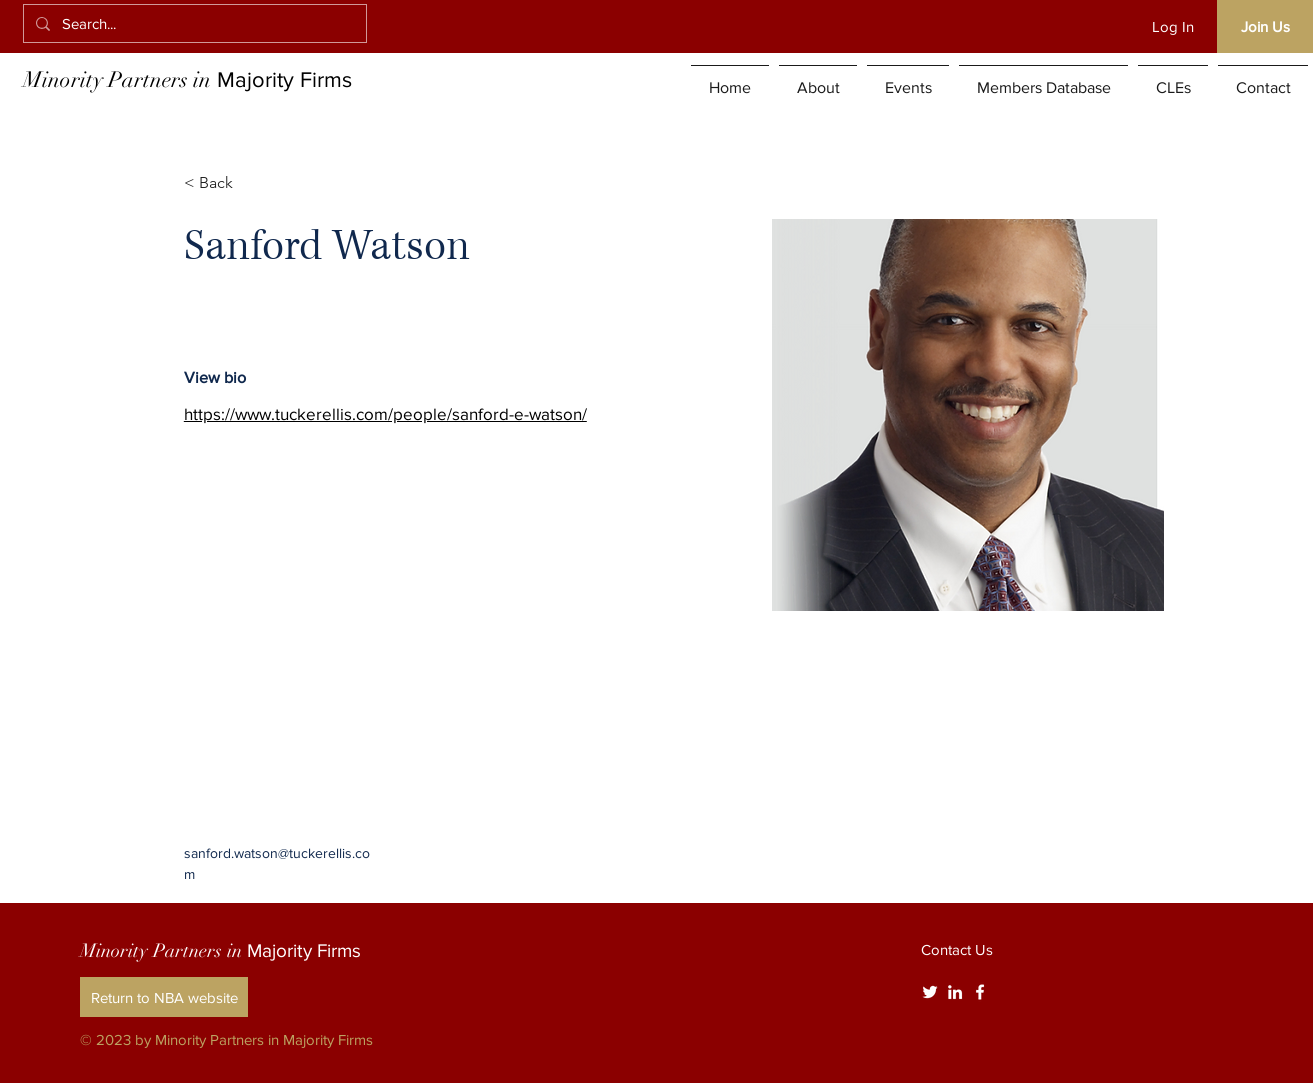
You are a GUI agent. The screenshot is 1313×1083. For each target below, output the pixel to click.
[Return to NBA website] (164, 997)
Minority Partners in (187, 79)
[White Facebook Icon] (980, 992)
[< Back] (223, 183)
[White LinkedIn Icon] (955, 992)
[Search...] (193, 23)
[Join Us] (1265, 26)
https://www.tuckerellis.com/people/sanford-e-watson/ (385, 413)
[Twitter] (930, 992)
